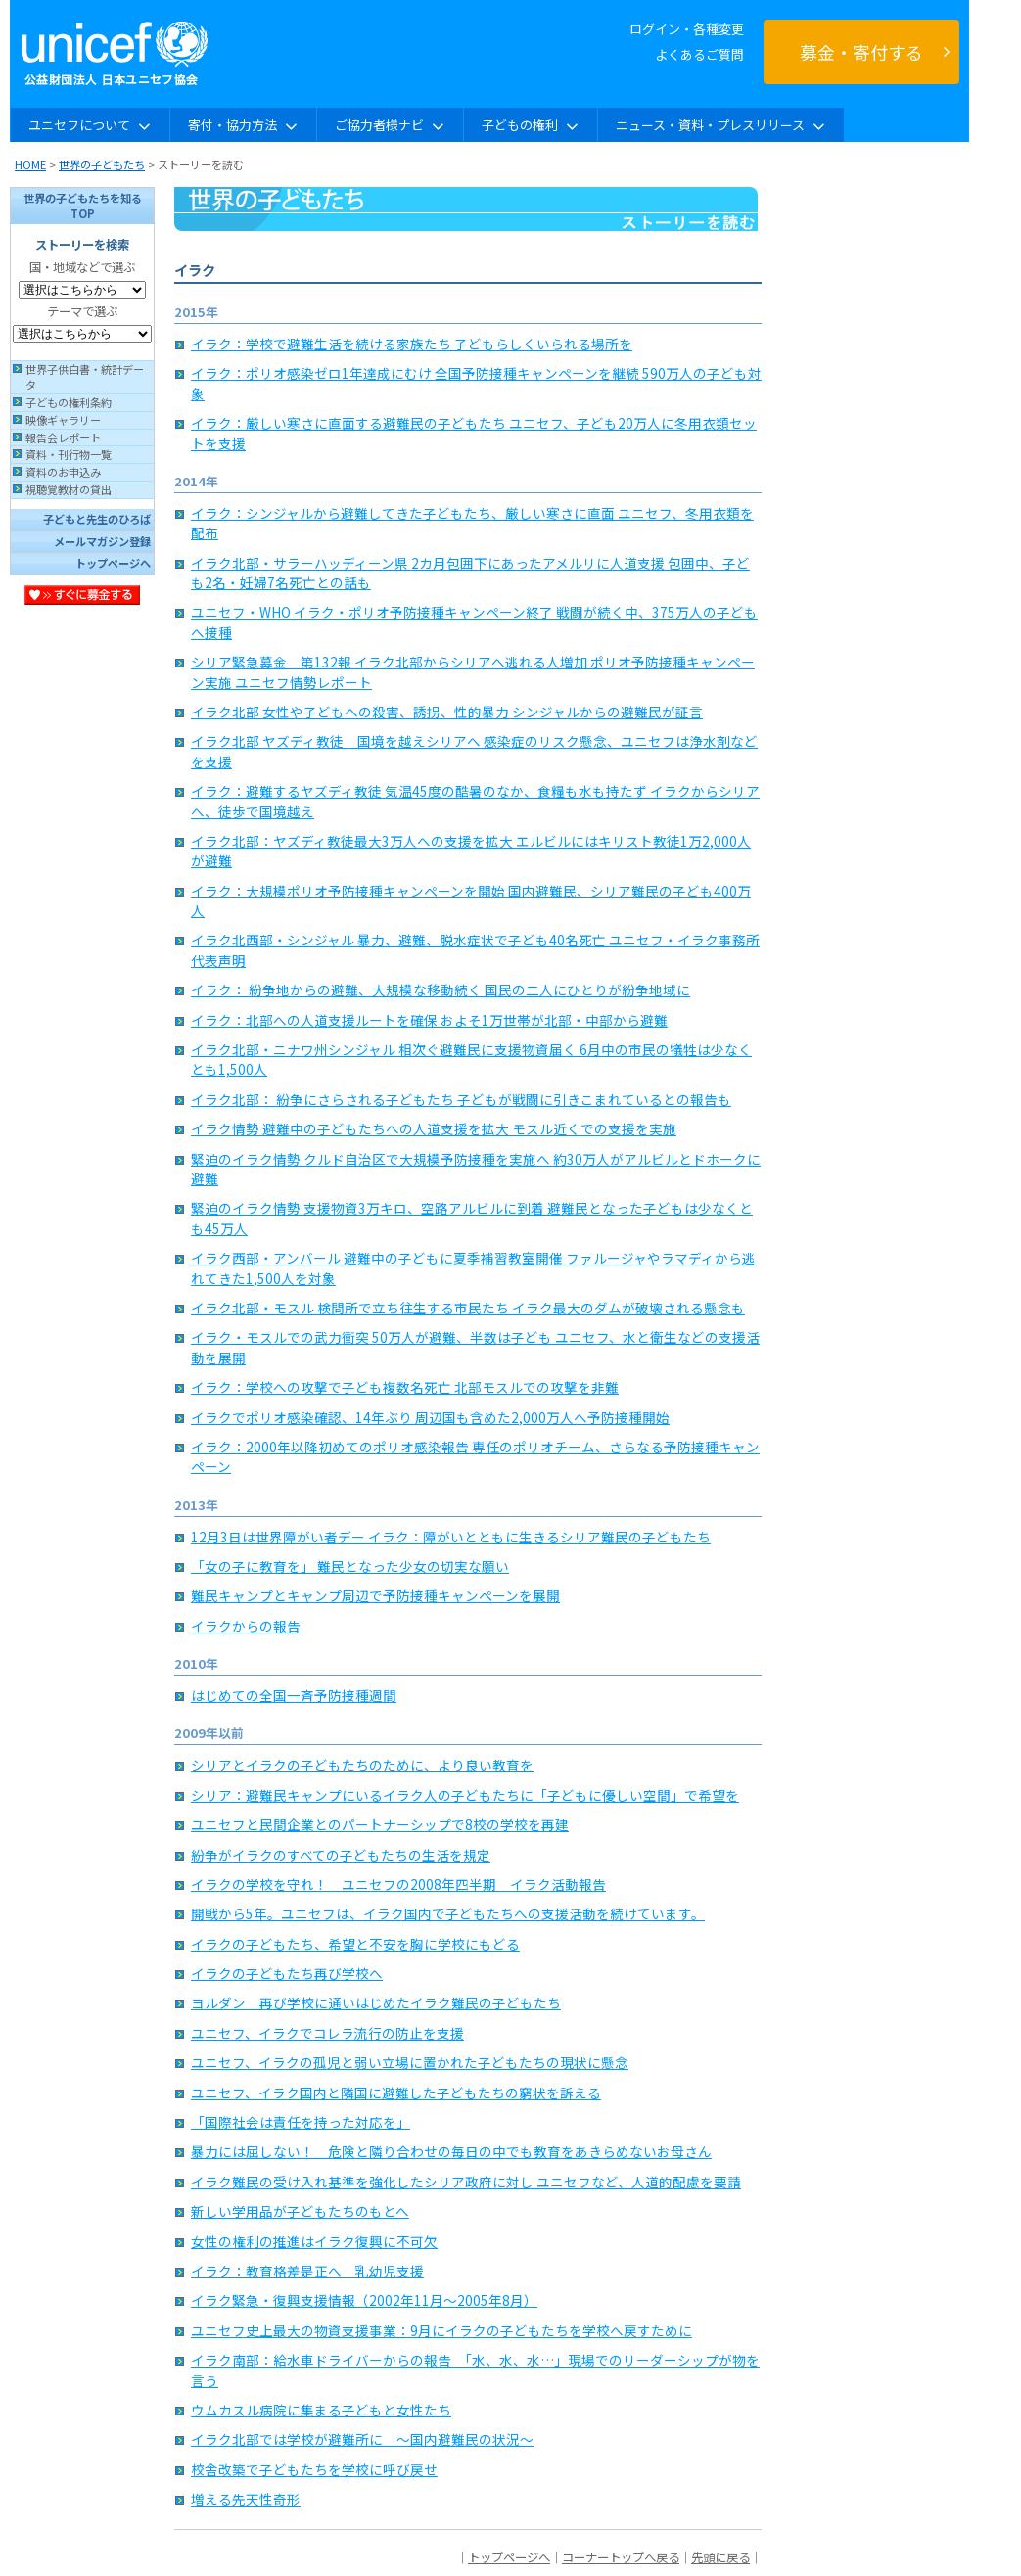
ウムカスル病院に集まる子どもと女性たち (321, 2409)
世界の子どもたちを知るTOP (82, 205)
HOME (30, 164)
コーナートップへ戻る (620, 2557)
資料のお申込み (63, 472)
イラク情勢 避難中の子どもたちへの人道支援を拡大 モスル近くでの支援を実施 (433, 1128)
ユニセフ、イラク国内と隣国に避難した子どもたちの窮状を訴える (396, 2092)
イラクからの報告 (246, 1625)
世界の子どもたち (102, 164)
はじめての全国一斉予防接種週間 (293, 1695)
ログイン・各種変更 (686, 29)
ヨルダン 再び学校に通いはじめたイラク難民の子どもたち (376, 2002)
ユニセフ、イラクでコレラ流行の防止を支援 (327, 2033)
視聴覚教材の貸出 (68, 489)
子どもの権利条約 (68, 402)
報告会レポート (63, 437)
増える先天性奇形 (246, 2498)
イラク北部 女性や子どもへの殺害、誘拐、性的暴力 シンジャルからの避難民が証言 (447, 711)
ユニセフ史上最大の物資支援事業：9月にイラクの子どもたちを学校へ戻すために (441, 2330)
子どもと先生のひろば (97, 519)
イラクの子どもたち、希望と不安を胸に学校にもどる (355, 1944)
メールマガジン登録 (102, 541)
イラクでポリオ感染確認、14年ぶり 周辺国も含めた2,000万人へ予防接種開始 (430, 1417)
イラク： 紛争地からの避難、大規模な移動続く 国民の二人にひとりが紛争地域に (440, 989)
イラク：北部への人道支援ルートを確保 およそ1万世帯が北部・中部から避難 (429, 1020)
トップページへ (113, 563)
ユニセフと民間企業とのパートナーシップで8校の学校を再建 (380, 1824)
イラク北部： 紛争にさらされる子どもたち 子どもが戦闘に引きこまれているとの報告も (461, 1099)
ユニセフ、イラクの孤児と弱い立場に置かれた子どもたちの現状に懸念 (409, 2062)
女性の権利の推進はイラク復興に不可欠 (314, 2241)
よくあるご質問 (699, 54)
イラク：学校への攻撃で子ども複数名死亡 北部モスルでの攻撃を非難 (405, 1387)
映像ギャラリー (63, 420)
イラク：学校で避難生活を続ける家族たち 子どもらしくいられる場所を (411, 343)
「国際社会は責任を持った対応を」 (300, 2122)
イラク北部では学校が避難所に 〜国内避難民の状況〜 (362, 2439)
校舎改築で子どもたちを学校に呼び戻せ (314, 2469)
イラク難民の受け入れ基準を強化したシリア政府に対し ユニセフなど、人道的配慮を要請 (466, 2181)
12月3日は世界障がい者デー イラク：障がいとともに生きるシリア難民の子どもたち (451, 1536)
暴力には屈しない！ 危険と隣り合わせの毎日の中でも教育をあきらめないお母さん (451, 2151)
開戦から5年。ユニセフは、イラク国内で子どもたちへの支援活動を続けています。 (448, 1913)
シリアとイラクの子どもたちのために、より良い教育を (362, 1764)
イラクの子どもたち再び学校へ (287, 1973)
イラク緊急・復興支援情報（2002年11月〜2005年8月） (364, 2300)
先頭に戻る (720, 2557)
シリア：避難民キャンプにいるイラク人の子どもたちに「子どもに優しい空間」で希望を (465, 1795)
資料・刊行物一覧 (68, 454)
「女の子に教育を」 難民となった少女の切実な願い (350, 1566)
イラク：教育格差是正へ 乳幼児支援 (307, 2270)
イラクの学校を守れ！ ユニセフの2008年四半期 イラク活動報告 (398, 1884)
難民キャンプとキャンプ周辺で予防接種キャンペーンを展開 (375, 1595)
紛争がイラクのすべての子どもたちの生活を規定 (340, 1854)
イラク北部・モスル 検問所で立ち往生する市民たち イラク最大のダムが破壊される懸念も (468, 1307)
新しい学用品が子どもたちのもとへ (300, 2211)
